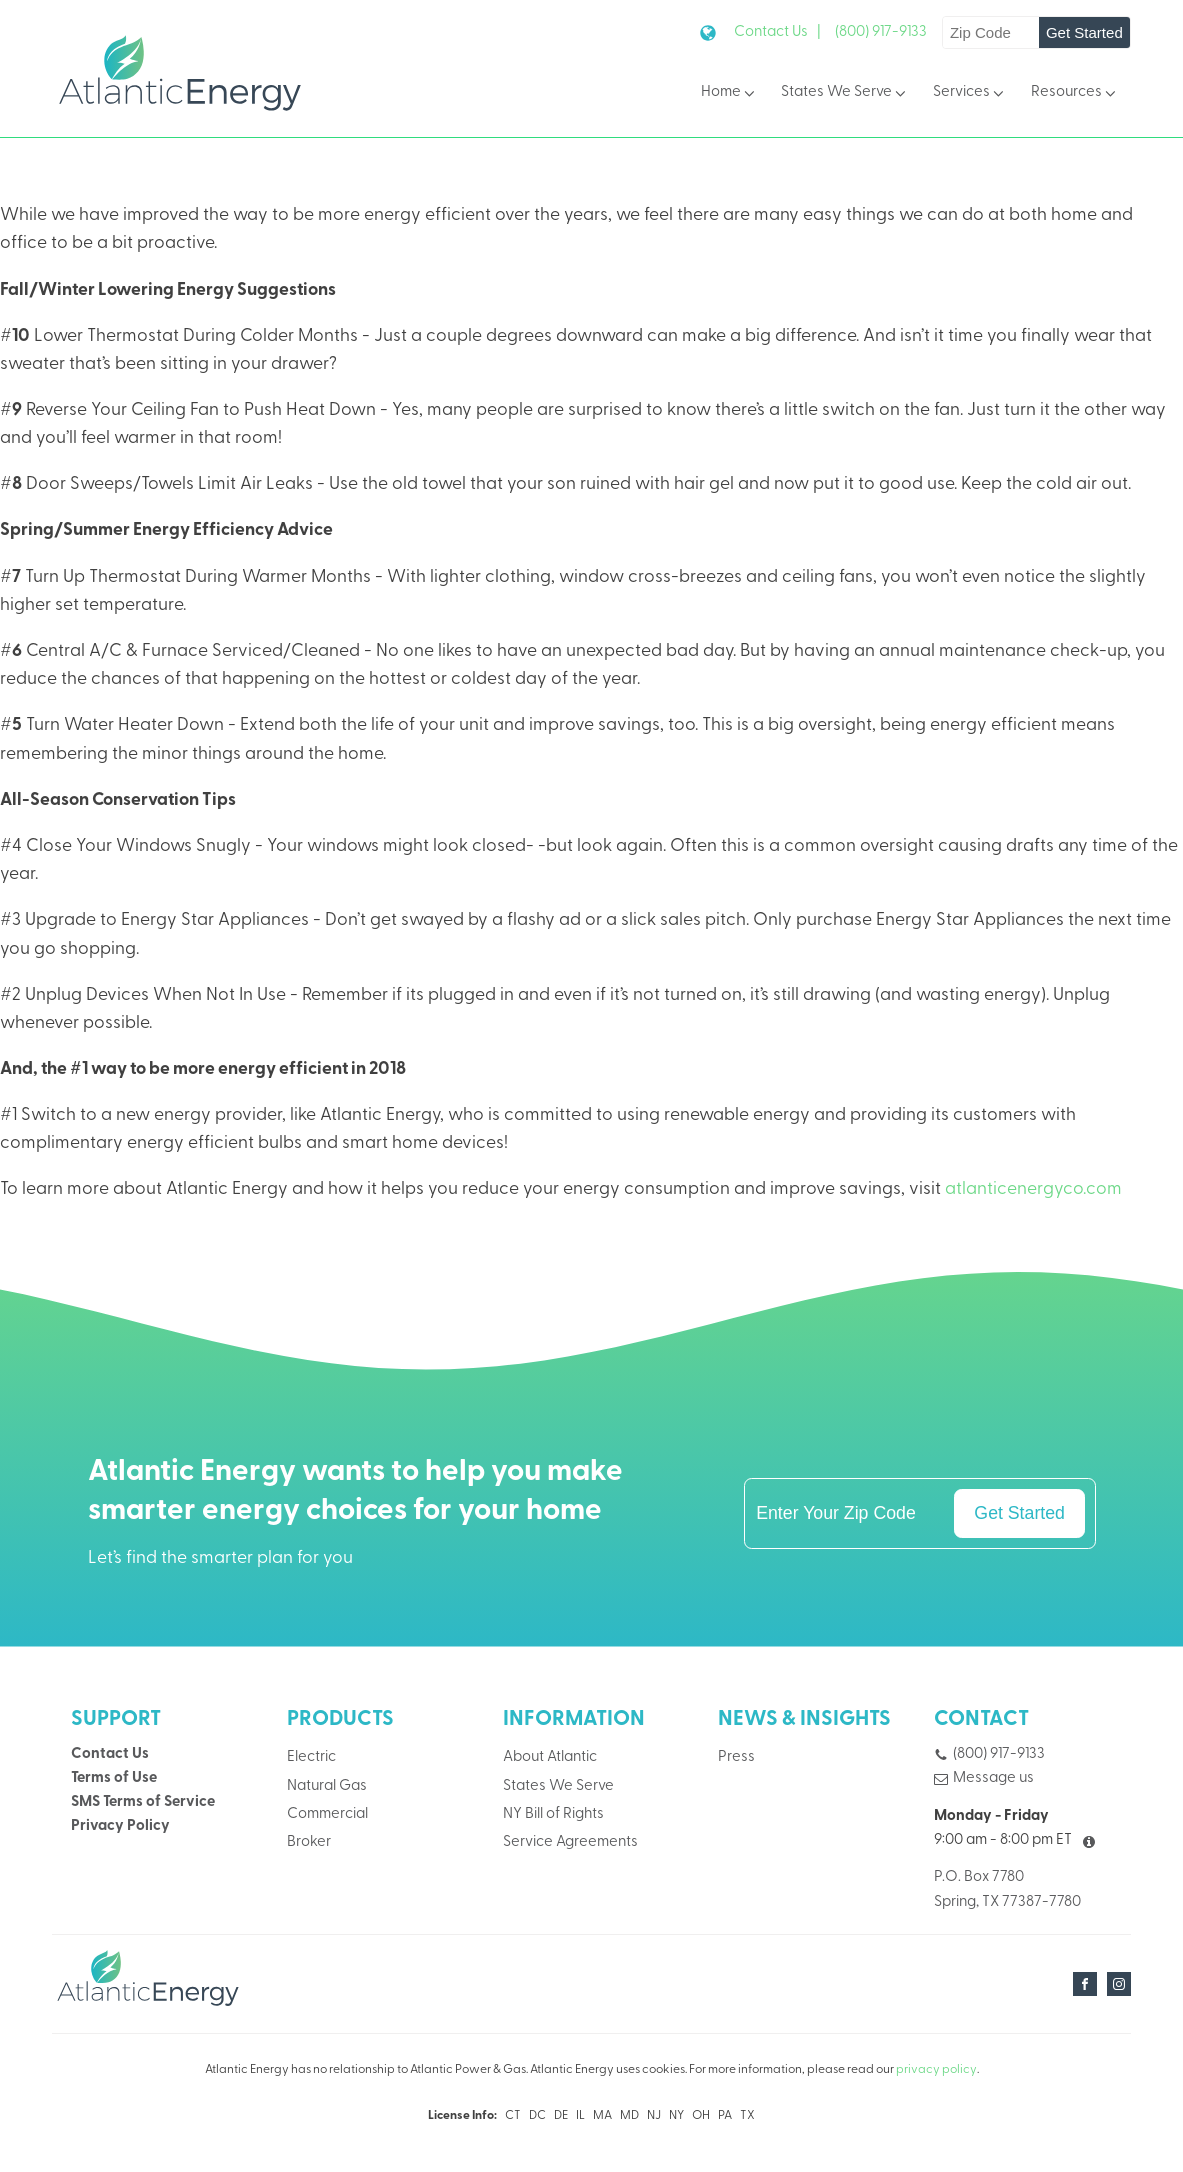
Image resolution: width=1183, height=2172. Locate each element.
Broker (309, 1842)
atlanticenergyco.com (1033, 1189)
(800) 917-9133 (881, 32)
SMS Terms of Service (143, 1802)
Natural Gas (327, 1786)
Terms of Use (114, 1778)
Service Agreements (570, 1842)
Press (736, 1757)
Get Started (1084, 32)
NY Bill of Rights (553, 1814)
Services (970, 93)
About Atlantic (550, 1757)
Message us (993, 1778)
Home (729, 93)
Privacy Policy (120, 1826)
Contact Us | (777, 32)
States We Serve (845, 93)
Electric (311, 1757)
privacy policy (936, 2070)
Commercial (327, 1814)
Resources (1075, 93)
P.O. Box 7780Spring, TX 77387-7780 (1007, 1889)
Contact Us (110, 1754)
